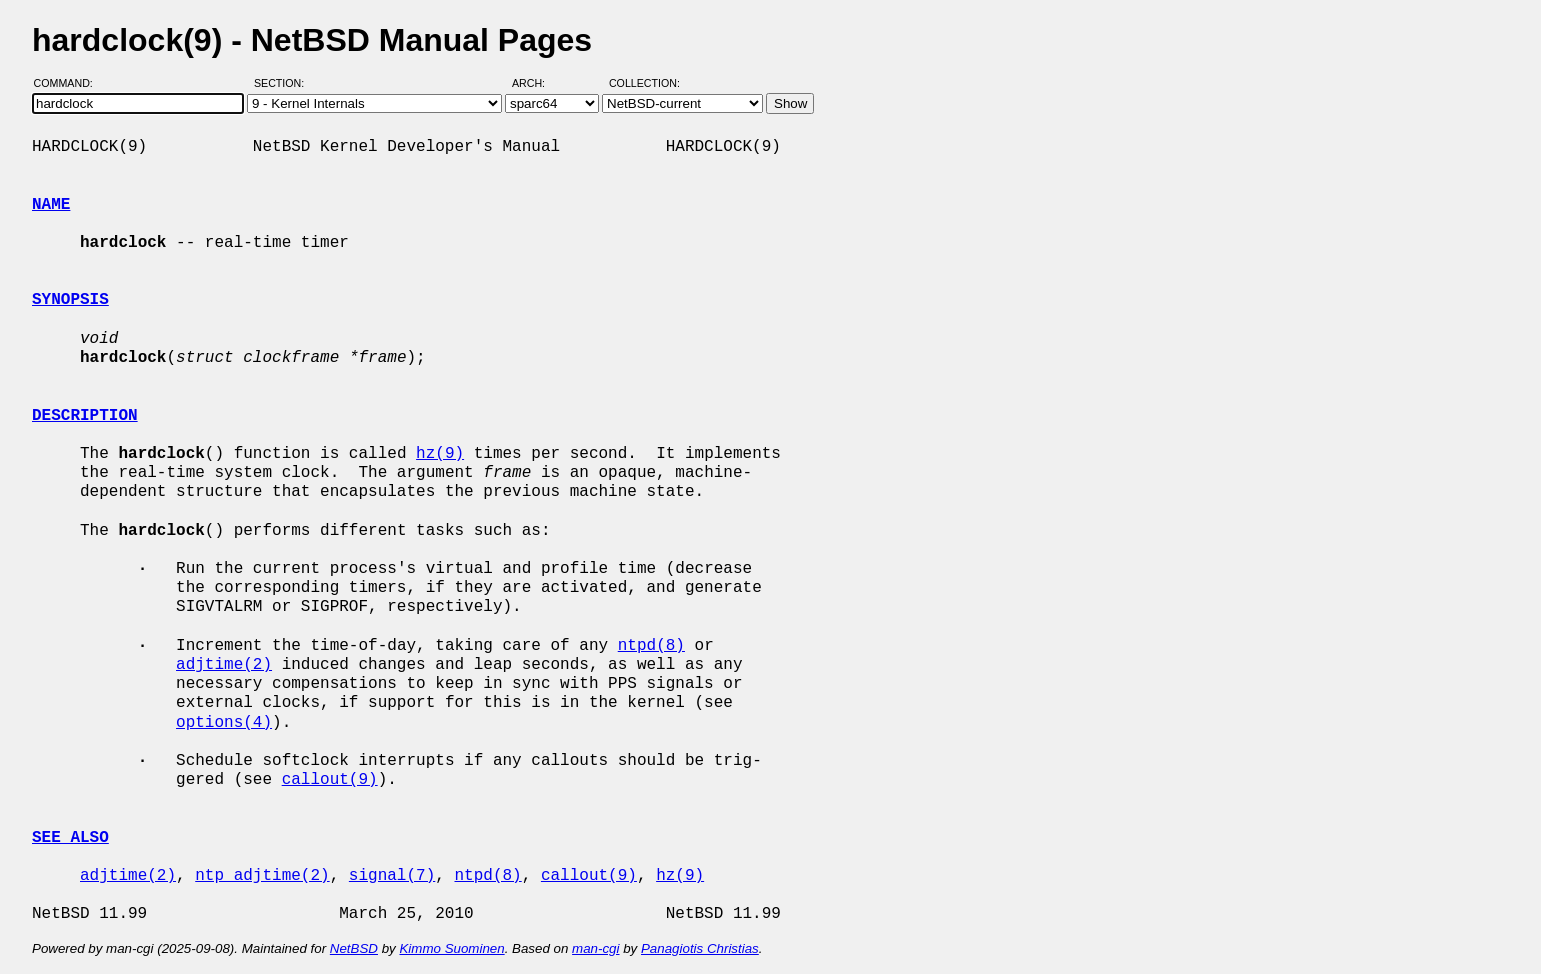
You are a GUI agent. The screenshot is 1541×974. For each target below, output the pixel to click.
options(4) (224, 723)
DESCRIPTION (85, 416)
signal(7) (392, 876)
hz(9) (440, 454)
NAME (51, 205)
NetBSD (354, 948)
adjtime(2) (224, 665)
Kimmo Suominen (451, 948)
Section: (283, 83)
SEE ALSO (70, 838)
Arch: (537, 83)
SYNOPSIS (70, 300)
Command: (69, 83)
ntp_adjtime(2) (262, 876)
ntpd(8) (651, 646)
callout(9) (330, 780)
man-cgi (595, 948)
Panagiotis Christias (700, 948)
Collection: (644, 83)
